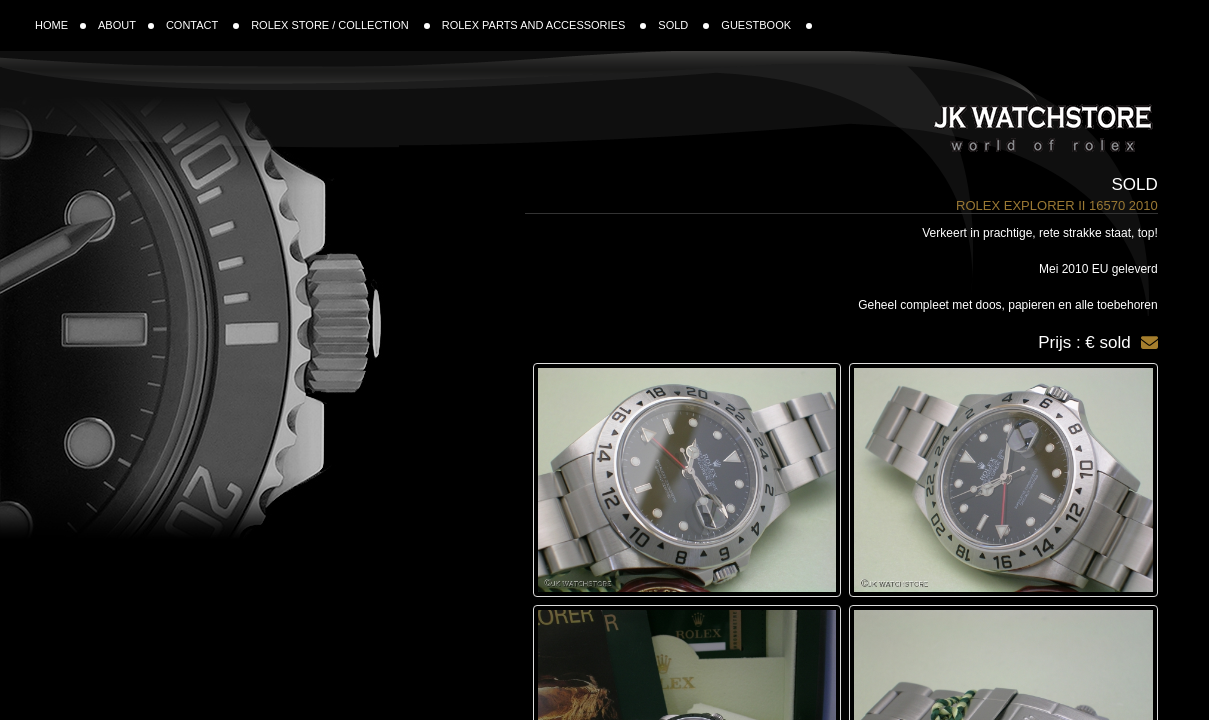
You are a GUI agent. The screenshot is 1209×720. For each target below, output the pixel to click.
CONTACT (202, 25)
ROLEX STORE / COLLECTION (340, 25)
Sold (1134, 184)
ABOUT (126, 25)
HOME (60, 25)
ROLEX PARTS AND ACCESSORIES (544, 25)
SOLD (683, 25)
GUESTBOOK (766, 25)
